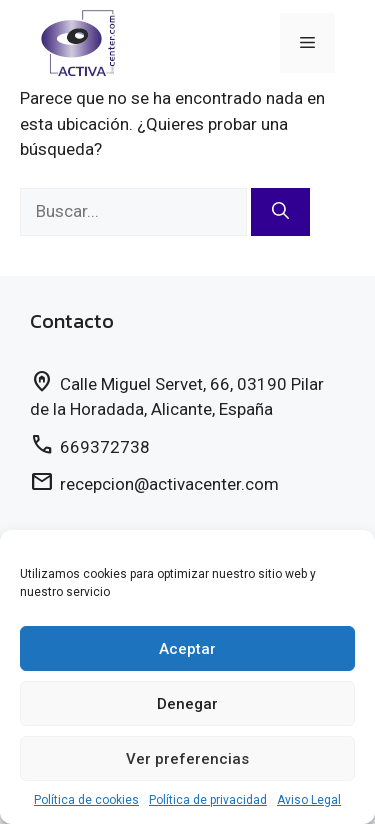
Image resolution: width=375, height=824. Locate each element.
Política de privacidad (208, 800)
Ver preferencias (187, 759)
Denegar (187, 704)
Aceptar (187, 649)
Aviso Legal (309, 800)
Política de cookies (86, 800)
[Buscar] (280, 212)
